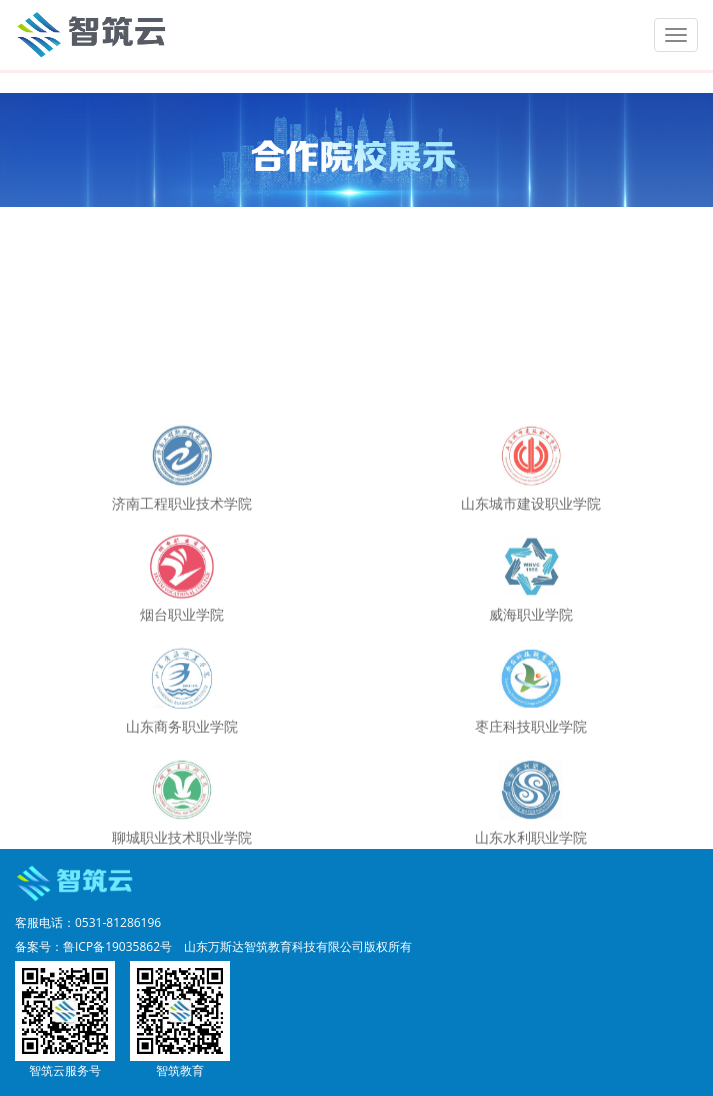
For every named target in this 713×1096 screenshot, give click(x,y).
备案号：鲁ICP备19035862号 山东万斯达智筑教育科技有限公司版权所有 (213, 946)
